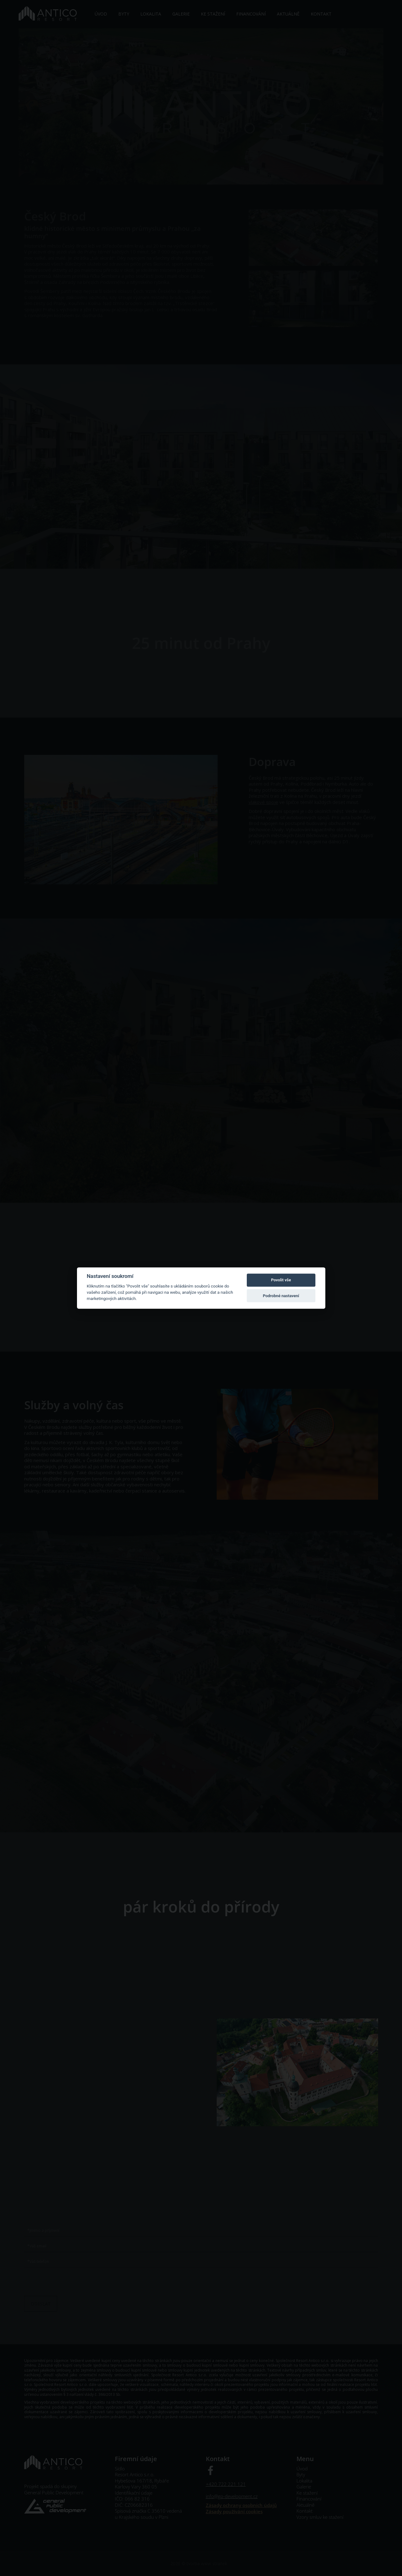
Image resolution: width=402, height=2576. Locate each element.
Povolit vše (281, 1280)
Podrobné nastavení (281, 1295)
